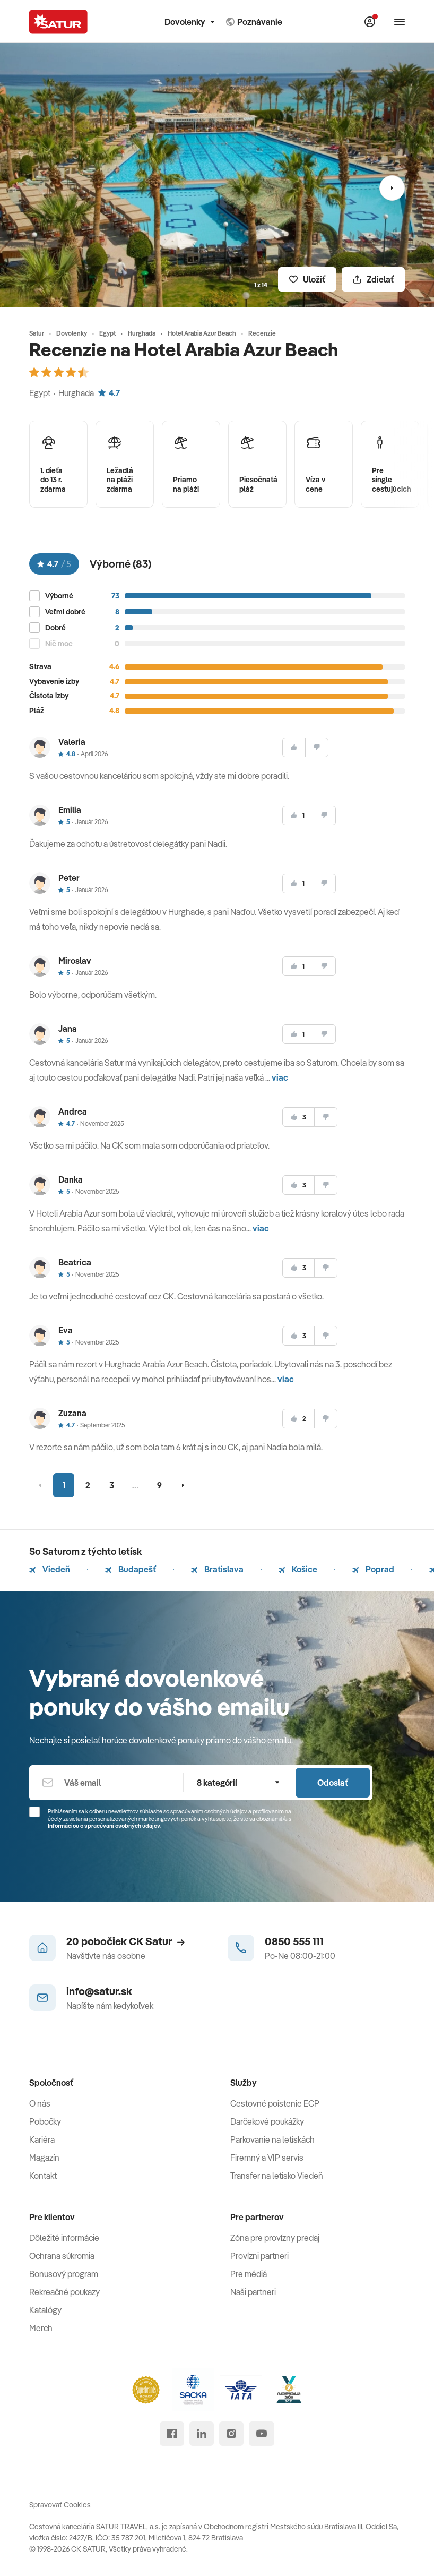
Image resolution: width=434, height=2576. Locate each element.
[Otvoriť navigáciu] (399, 22)
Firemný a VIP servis (266, 2157)
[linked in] (201, 2433)
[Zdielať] (373, 279)
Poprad (373, 1569)
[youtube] (261, 2433)
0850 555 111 (294, 1941)
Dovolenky (189, 21)
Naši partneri (253, 2292)
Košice (298, 1569)
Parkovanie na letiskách (272, 2139)
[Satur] (58, 22)
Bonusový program (63, 2274)
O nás (39, 2103)
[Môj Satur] (370, 22)
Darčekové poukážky (267, 2121)
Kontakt (43, 2175)
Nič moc (59, 643)
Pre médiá (248, 2274)
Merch (41, 2328)
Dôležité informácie (64, 2237)
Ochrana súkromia (61, 2255)
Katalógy (45, 2310)
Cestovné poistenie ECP (274, 2103)
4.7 (109, 393)
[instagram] (231, 2433)
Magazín (44, 2157)
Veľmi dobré (65, 612)
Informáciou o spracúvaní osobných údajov (104, 1825)
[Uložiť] (307, 279)
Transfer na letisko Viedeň (276, 2175)
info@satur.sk (99, 1991)
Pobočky (45, 2121)
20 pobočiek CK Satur (125, 1941)
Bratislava (217, 1569)
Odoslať (332, 1782)
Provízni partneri (259, 2255)
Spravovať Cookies (60, 2505)
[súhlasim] (294, 747)
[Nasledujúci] (392, 188)
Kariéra (42, 2139)
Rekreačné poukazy (64, 2292)
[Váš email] (106, 1783)
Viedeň (49, 1569)
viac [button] (280, 1077)
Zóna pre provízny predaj (274, 2237)
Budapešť (130, 1569)
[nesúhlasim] (316, 747)
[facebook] (172, 2433)
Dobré (55, 627)
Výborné (59, 596)
